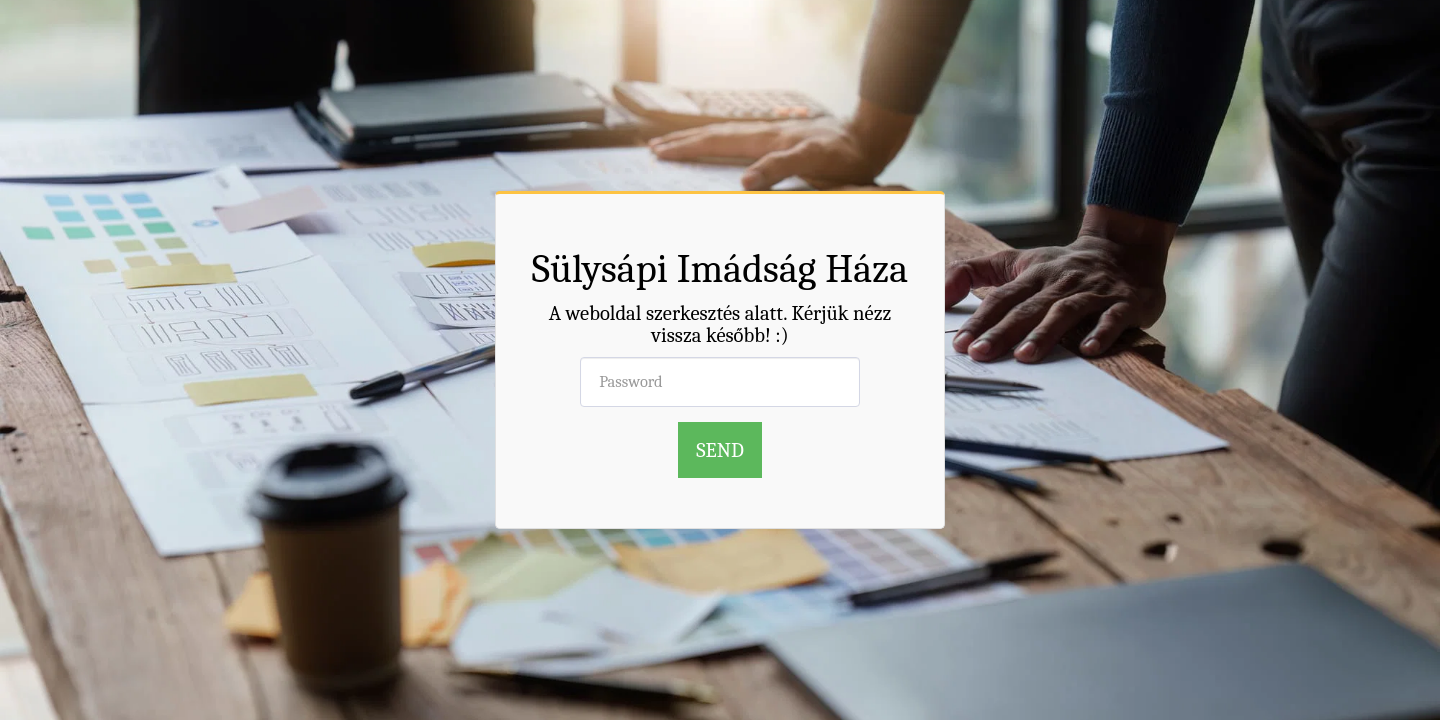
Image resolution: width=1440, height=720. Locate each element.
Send (720, 450)
